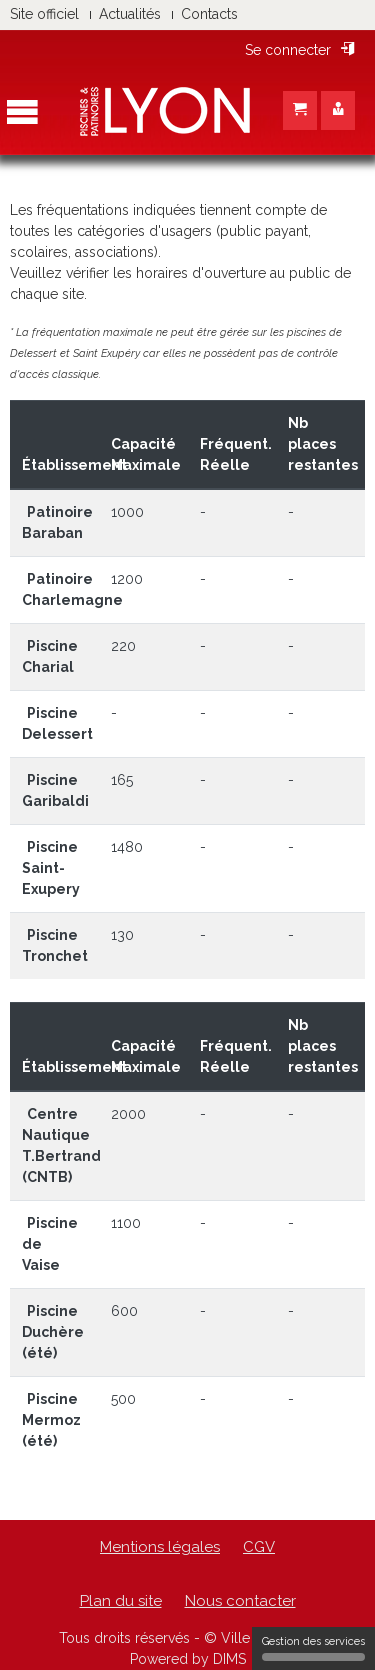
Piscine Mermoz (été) (51, 1420)
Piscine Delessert (57, 723)
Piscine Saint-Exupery (51, 868)
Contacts (209, 14)
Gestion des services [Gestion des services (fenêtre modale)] (313, 1648)
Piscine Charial (50, 656)
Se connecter (300, 50)
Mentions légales (160, 1547)
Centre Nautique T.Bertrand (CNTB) (61, 1145)
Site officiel (44, 14)
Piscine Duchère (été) (53, 1332)
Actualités (130, 14)
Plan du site (121, 1601)
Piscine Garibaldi (55, 790)
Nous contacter (240, 1601)
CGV (259, 1547)
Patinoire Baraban (57, 522)
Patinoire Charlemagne (72, 589)
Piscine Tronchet (55, 945)
